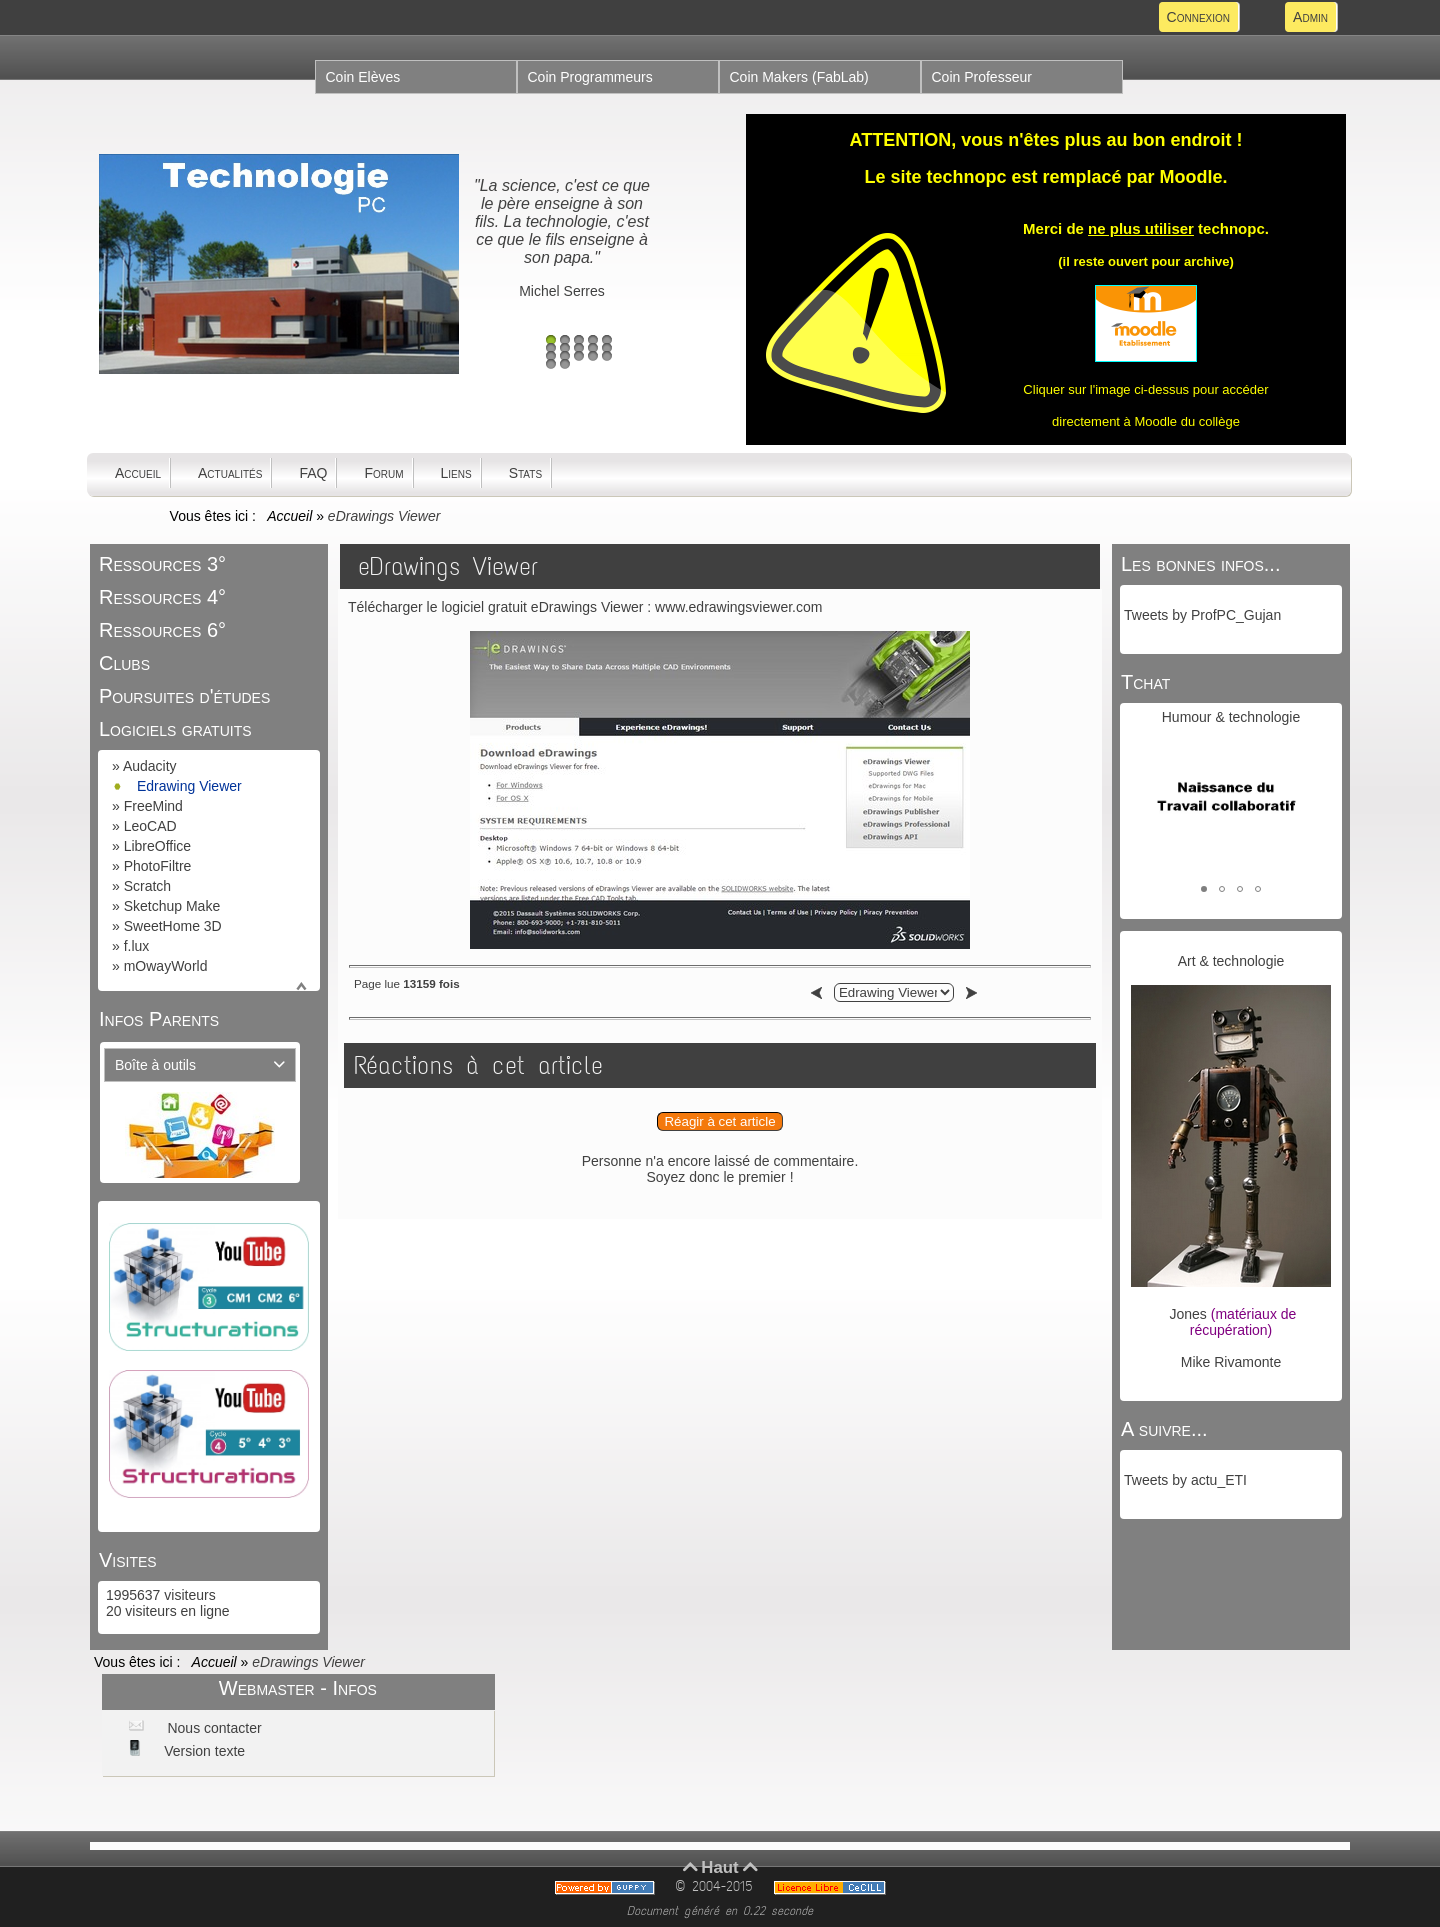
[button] (1204, 889)
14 (593, 356)
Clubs (124, 663)
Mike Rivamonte (1231, 1362)
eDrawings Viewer (448, 566)
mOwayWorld (166, 966)
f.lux (137, 946)
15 (607, 356)
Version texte (202, 1751)
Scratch (147, 886)
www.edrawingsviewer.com (738, 607)
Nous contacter (213, 1728)
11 (551, 356)
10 (607, 348)
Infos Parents (159, 1019)
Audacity (150, 766)
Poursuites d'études (184, 696)
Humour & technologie (1231, 717)
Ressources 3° (162, 564)
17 (565, 364)
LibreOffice (157, 846)
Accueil (290, 516)
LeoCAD (150, 826)
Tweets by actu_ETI (1185, 1480)
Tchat (1145, 682)
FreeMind (153, 806)
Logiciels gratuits (175, 729)
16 (551, 364)
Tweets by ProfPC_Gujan (1202, 615)
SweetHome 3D (173, 926)
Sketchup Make (172, 906)
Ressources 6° (162, 630)
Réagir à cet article (719, 1121)
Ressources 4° (162, 597)
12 (565, 356)
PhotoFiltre (158, 866)
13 (579, 356)
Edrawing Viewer (189, 786)
